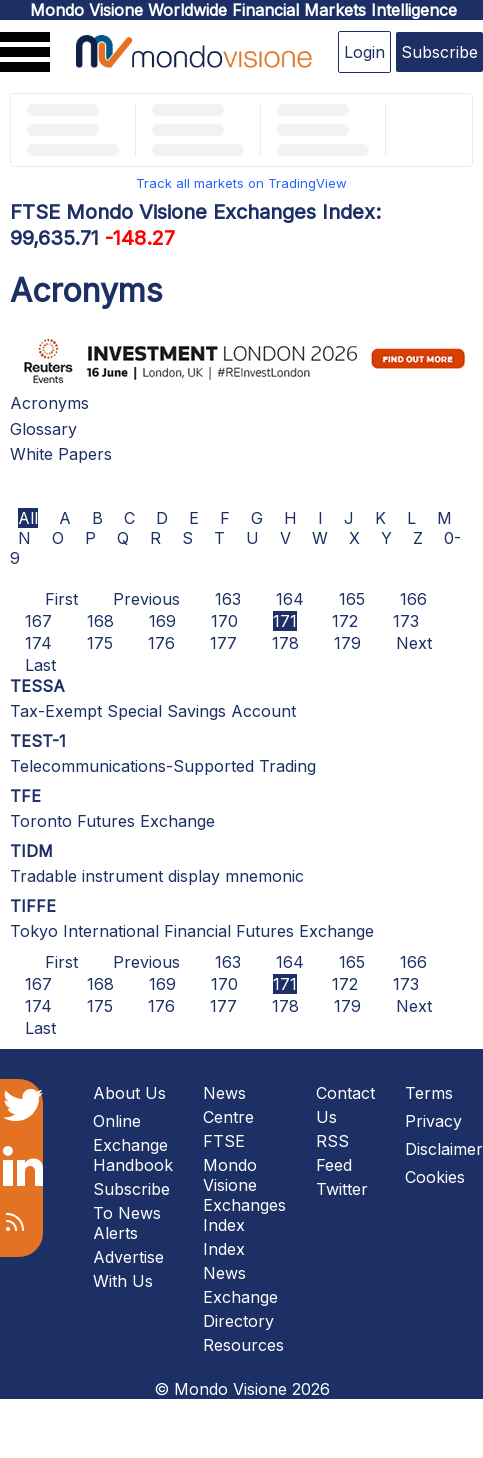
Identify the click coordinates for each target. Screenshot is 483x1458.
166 (413, 599)
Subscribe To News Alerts (131, 1211)
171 (285, 621)
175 (100, 643)
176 (161, 643)
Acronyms (49, 403)
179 (347, 643)
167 (38, 621)
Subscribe (439, 52)
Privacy (433, 1121)
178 (285, 643)
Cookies (435, 1177)
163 (228, 599)
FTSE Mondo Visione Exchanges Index (244, 1183)
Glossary (43, 429)
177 (223, 643)
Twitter (342, 1189)
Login (364, 52)
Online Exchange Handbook (133, 1143)
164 (290, 599)
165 (352, 599)
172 (345, 621)
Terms (429, 1093)
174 (38, 643)
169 (162, 621)
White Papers (61, 454)
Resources (243, 1345)
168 (100, 621)
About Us (129, 1093)
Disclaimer (444, 1149)
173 (406, 621)
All (28, 518)
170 (224, 621)
